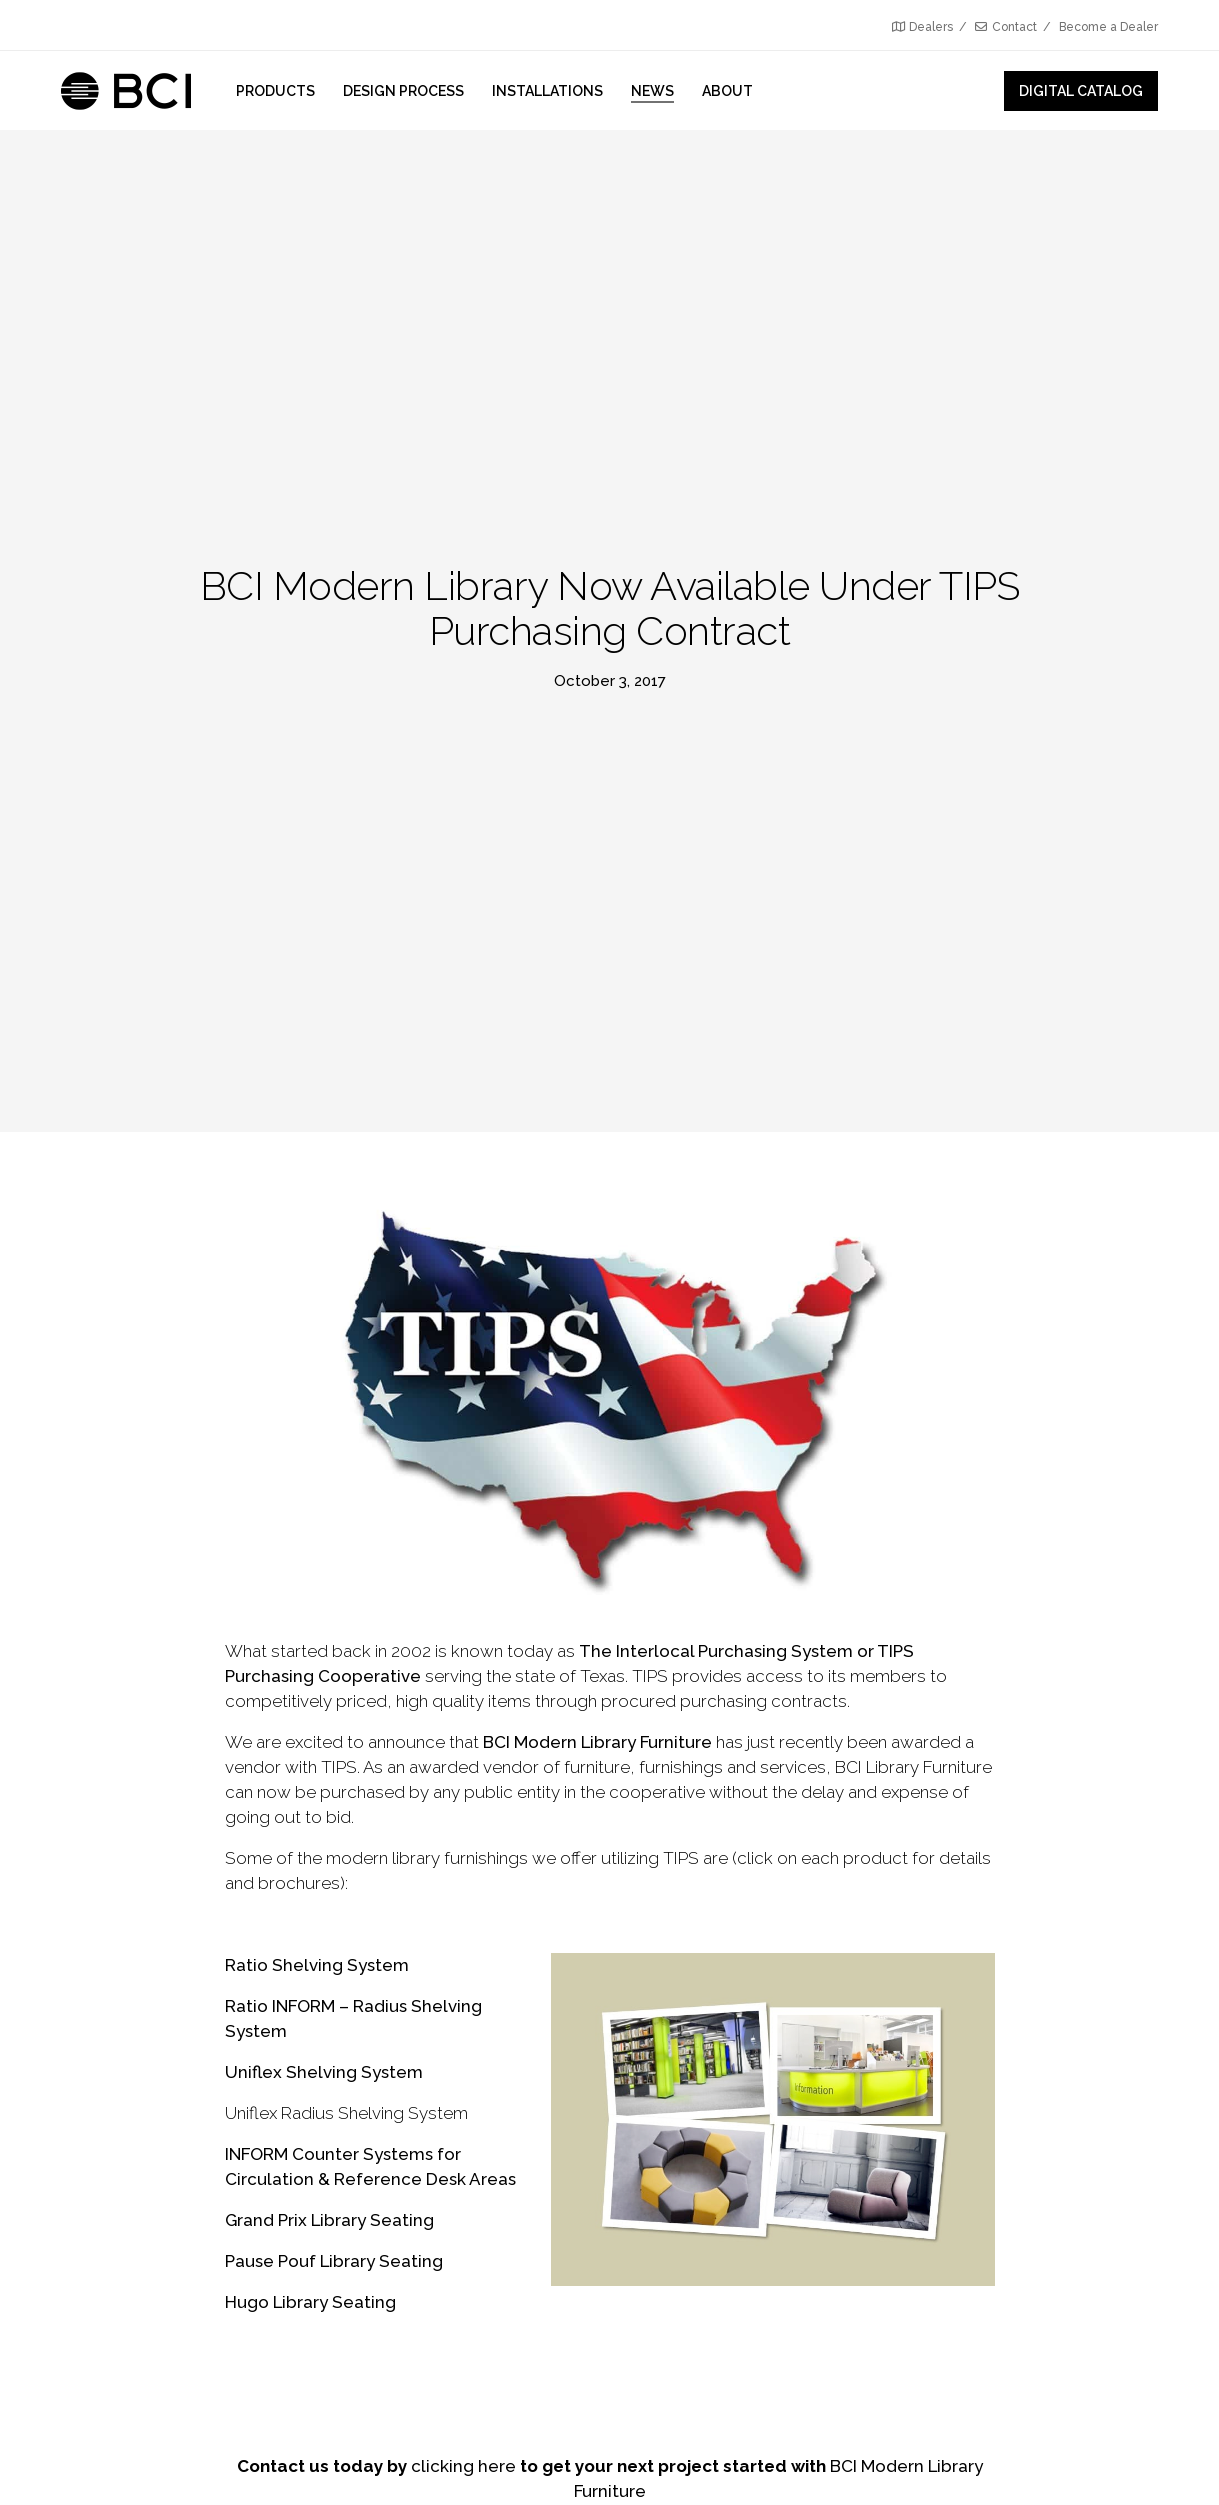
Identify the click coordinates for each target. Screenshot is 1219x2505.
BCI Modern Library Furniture (597, 1742)
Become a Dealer (1108, 27)
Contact (1006, 27)
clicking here (463, 2466)
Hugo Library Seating (310, 2302)
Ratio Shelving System (317, 1965)
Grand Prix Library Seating (329, 2220)
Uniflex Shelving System (324, 2072)
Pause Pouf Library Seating (334, 2261)
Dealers (922, 27)
